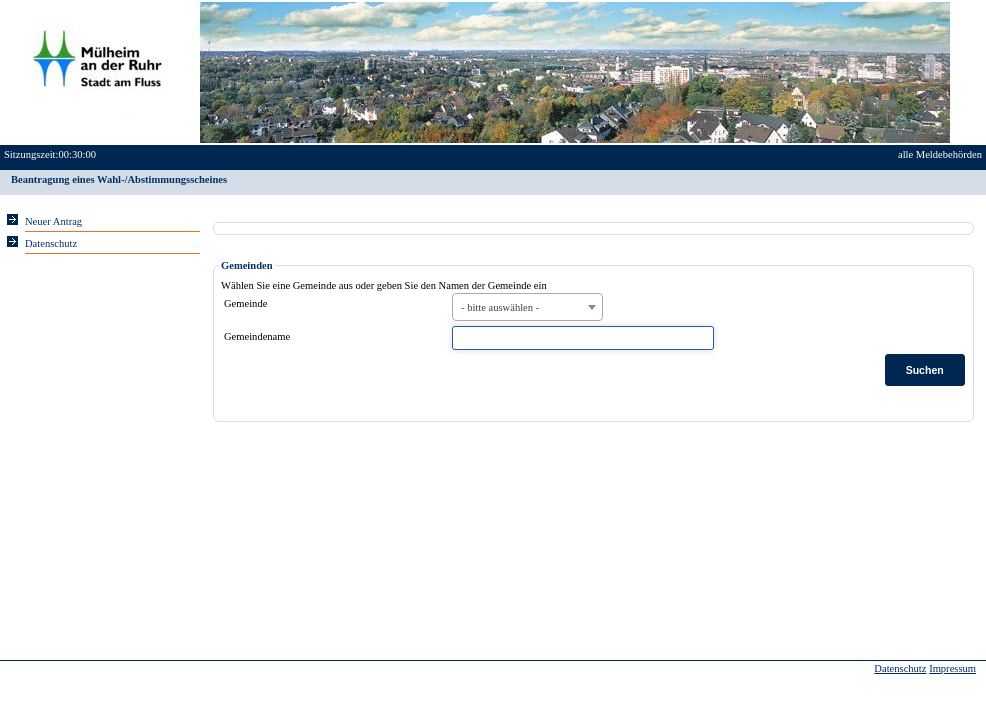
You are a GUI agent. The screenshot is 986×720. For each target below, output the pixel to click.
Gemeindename (257, 336)
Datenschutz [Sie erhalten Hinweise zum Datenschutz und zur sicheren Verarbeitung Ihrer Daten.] (51, 243)
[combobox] (527, 307)
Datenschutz (900, 668)
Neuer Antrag (53, 221)
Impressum (952, 668)
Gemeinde (245, 303)
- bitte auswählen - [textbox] (500, 307)
